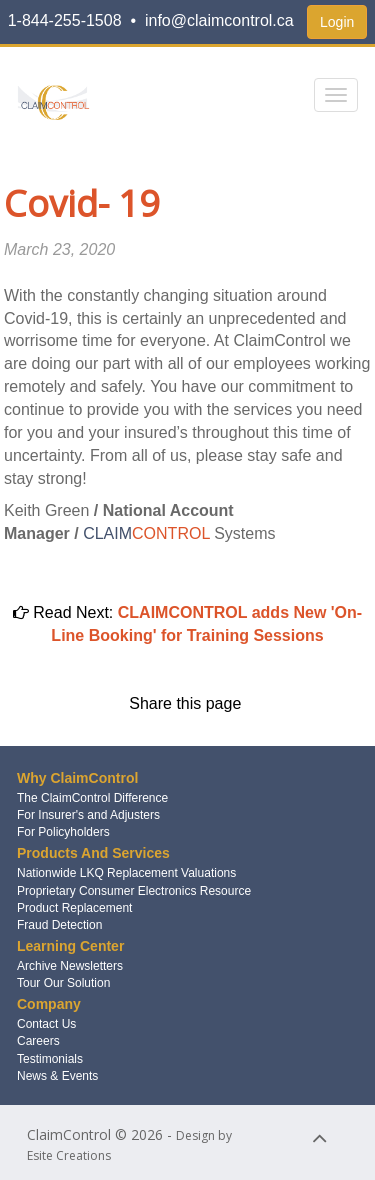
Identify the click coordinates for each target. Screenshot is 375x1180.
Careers (38, 1041)
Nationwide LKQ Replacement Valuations (126, 873)
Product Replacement (74, 908)
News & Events (57, 1076)
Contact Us (46, 1024)
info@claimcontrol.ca (219, 20)
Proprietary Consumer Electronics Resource (134, 891)
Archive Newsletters (70, 966)
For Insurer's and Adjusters (88, 815)
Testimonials (50, 1059)
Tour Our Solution (63, 983)
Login (337, 22)
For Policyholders (63, 832)
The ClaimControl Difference (92, 798)
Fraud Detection (59, 925)
